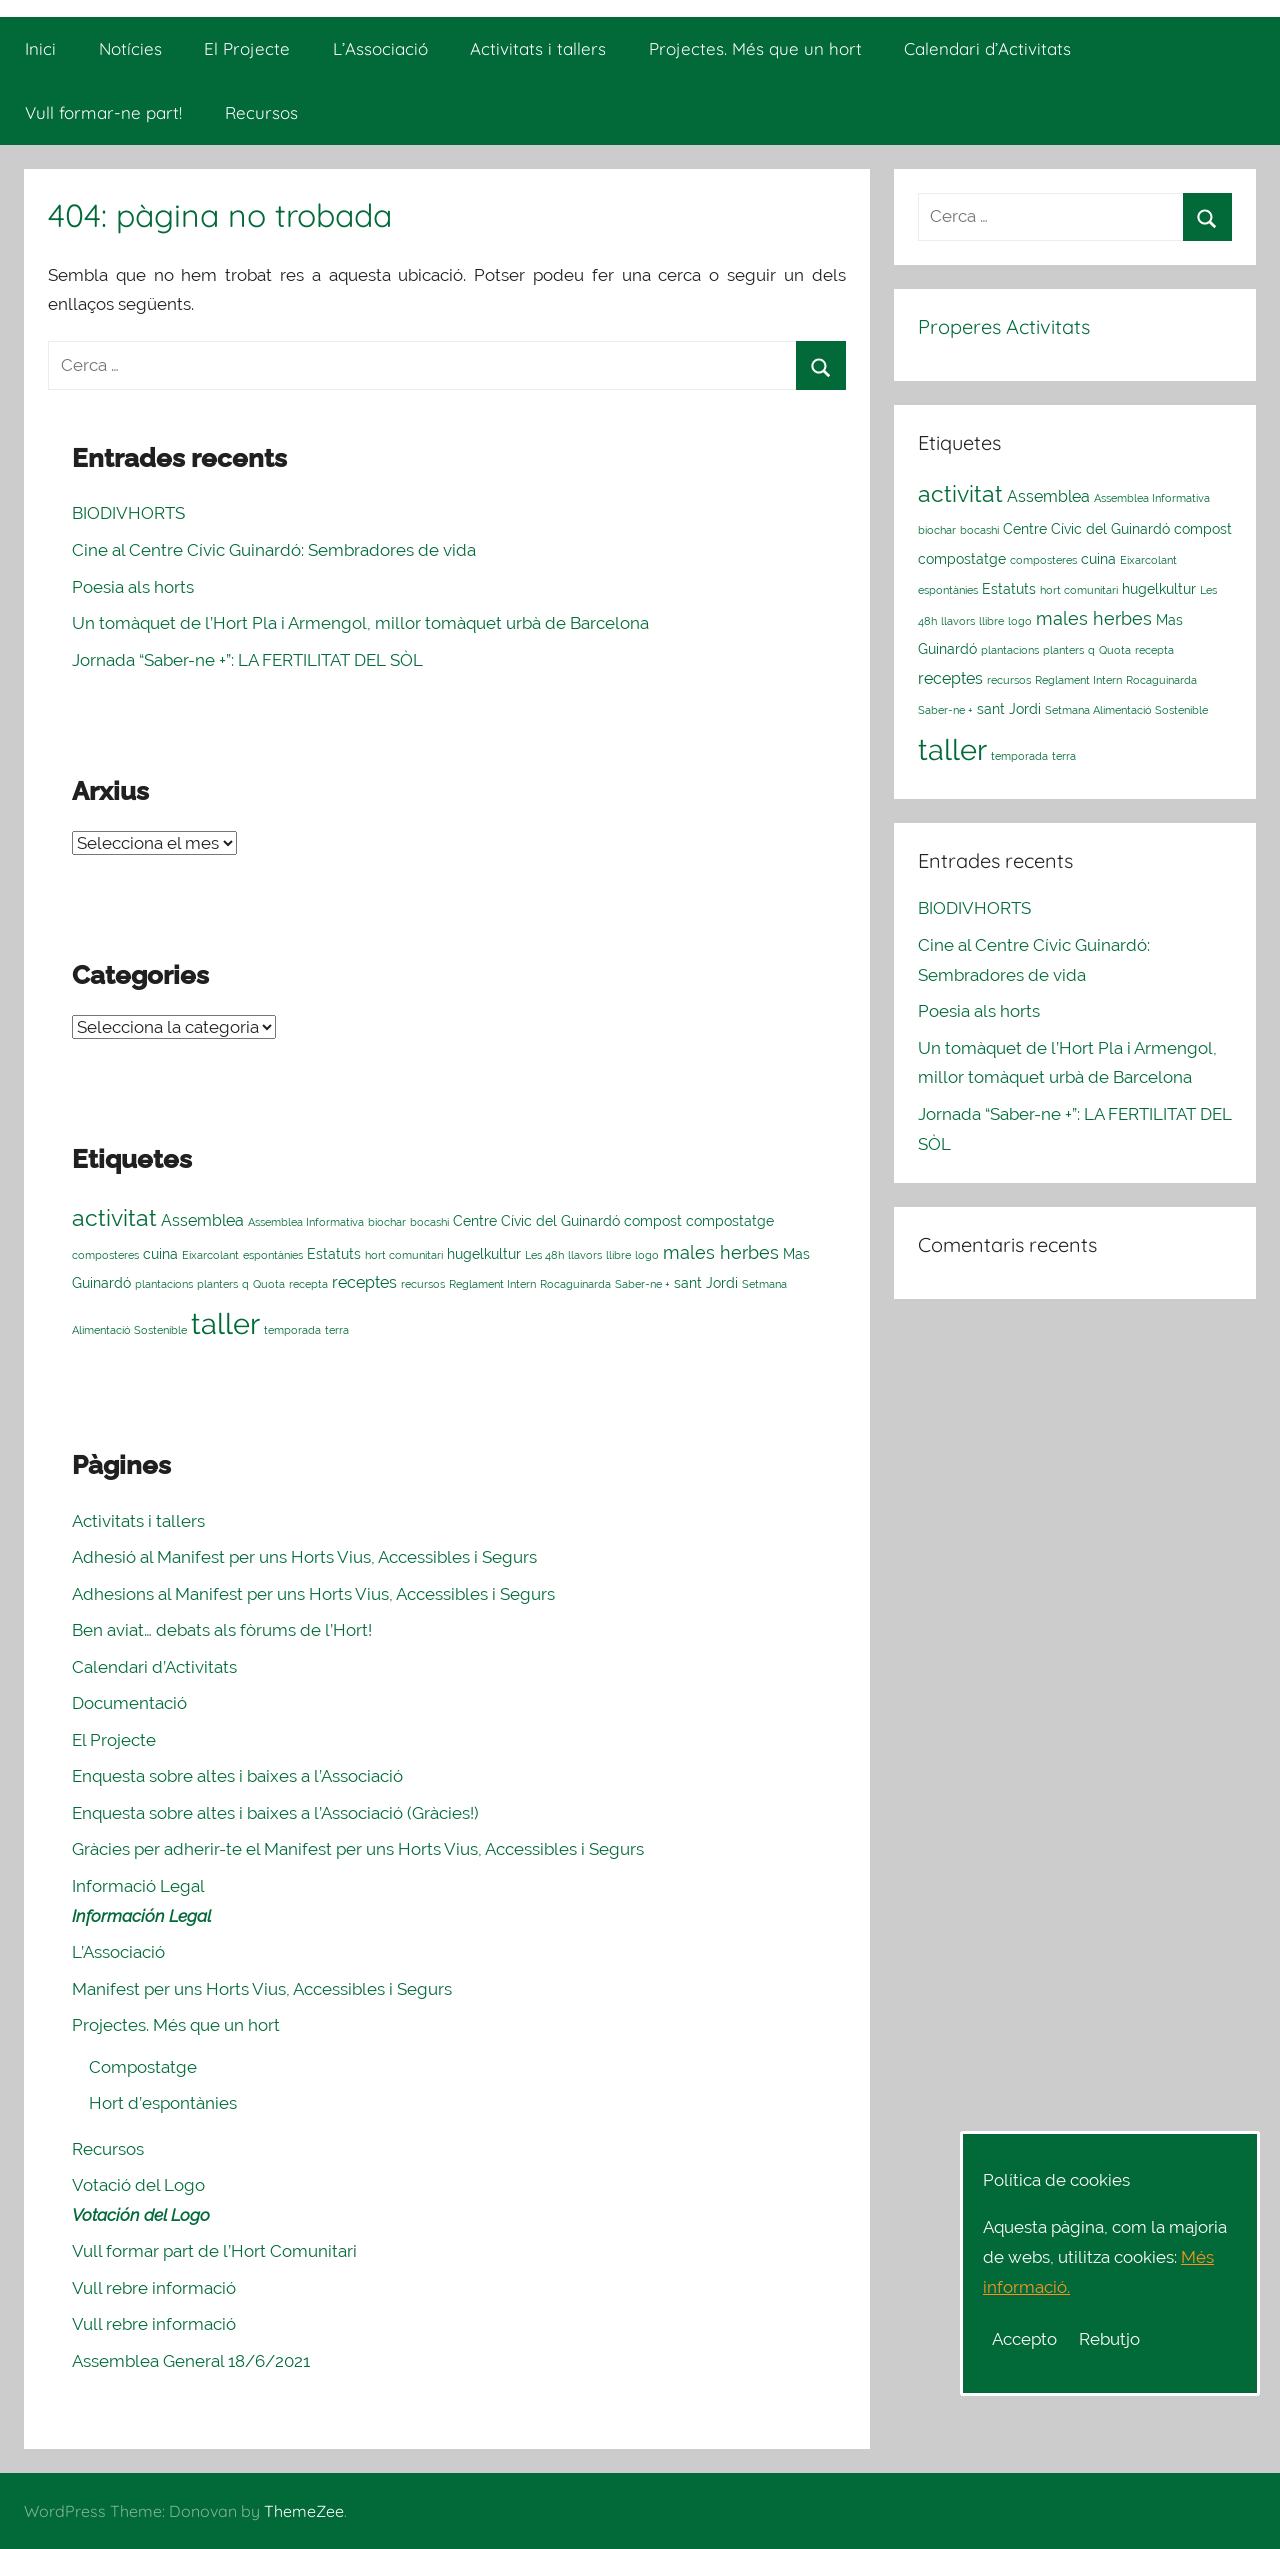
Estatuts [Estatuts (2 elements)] (334, 1254)
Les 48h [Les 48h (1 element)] (544, 1255)
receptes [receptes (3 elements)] (364, 1282)
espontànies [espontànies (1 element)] (273, 1255)
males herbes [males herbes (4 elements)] (721, 1252)
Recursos (261, 112)
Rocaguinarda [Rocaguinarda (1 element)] (575, 1284)
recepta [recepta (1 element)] (308, 1284)
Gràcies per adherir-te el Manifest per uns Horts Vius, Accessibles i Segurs (358, 1849)
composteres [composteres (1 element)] (105, 1255)
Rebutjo (1109, 2339)
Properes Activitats (1004, 326)
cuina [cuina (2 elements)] (160, 1254)
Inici (40, 48)
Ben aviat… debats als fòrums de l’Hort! (222, 1630)
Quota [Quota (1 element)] (269, 1284)
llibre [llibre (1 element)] (618, 1255)
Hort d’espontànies (163, 2103)
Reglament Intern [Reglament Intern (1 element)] (492, 1284)
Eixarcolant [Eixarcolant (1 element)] (210, 1255)
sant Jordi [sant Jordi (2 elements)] (706, 1283)
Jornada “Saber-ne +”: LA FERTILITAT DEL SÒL (247, 660)
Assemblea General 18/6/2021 (191, 2361)
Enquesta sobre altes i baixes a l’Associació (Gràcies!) (275, 1813)
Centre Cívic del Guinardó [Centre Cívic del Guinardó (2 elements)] (536, 1221)
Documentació (129, 1703)
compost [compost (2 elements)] (653, 1221)
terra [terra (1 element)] (337, 1330)
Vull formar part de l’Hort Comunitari (214, 2251)
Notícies (130, 48)
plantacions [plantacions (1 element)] (164, 1284)
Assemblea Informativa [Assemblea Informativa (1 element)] (306, 1222)
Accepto (1024, 2339)
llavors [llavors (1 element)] (585, 1255)
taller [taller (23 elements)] (225, 1323)
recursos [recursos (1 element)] (423, 1284)
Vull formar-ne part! (103, 112)
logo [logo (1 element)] (647, 1255)
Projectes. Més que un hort (755, 48)
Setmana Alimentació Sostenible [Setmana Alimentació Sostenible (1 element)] (1126, 710)
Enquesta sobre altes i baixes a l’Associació (237, 1776)
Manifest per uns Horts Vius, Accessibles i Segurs (262, 1989)
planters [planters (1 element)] (217, 1284)
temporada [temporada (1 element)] (292, 1330)
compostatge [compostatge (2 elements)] (730, 1221)
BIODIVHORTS (128, 513)
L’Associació (380, 48)
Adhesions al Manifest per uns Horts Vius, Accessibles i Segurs (313, 1594)
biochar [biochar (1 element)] (387, 1222)
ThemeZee (304, 2511)
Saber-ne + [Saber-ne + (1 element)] (642, 1284)
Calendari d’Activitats (987, 48)
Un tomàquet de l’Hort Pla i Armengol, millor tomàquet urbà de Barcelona (360, 623)
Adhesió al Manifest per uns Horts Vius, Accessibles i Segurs (304, 1557)
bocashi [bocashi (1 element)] (429, 1222)
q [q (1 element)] (245, 1284)
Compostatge (143, 2067)
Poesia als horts (133, 587)
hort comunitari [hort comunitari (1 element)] (404, 1255)
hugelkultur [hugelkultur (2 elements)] (484, 1254)
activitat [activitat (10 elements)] (114, 1217)
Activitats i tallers (538, 48)
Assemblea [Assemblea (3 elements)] (202, 1220)
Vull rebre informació (154, 2288)
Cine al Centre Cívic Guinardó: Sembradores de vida (274, 550)
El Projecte (247, 48)
